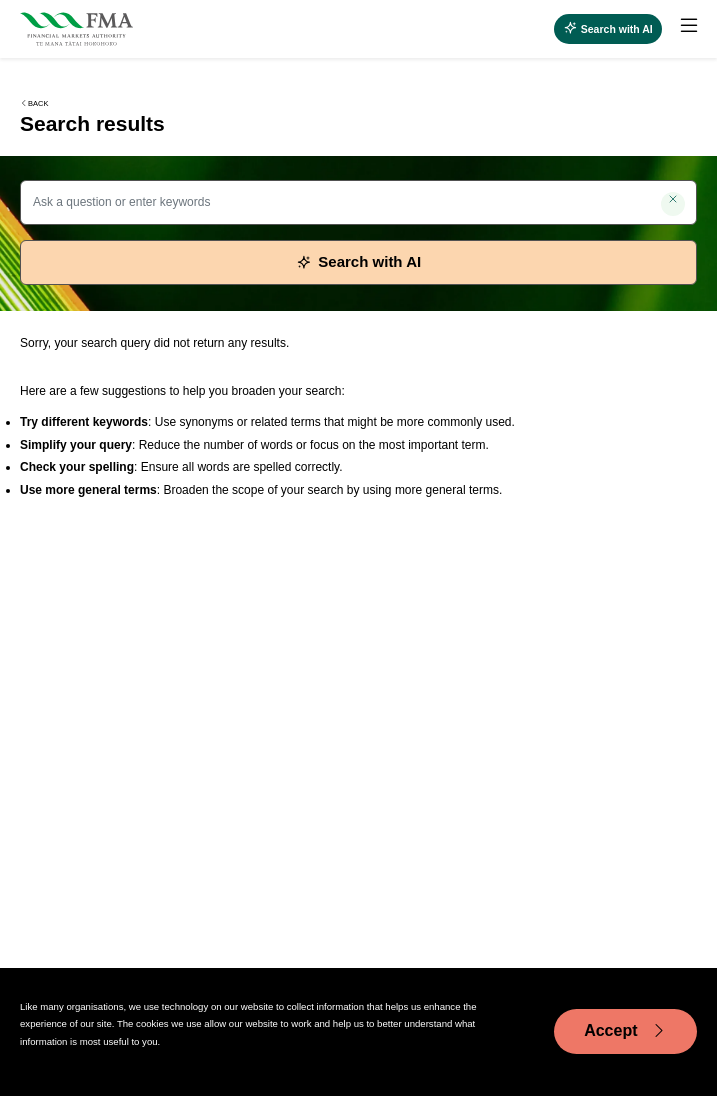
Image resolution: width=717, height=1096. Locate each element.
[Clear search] (673, 204)
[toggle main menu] (689, 26)
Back (34, 103)
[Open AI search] (608, 29)
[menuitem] (679, 29)
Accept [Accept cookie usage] (625, 1031)
